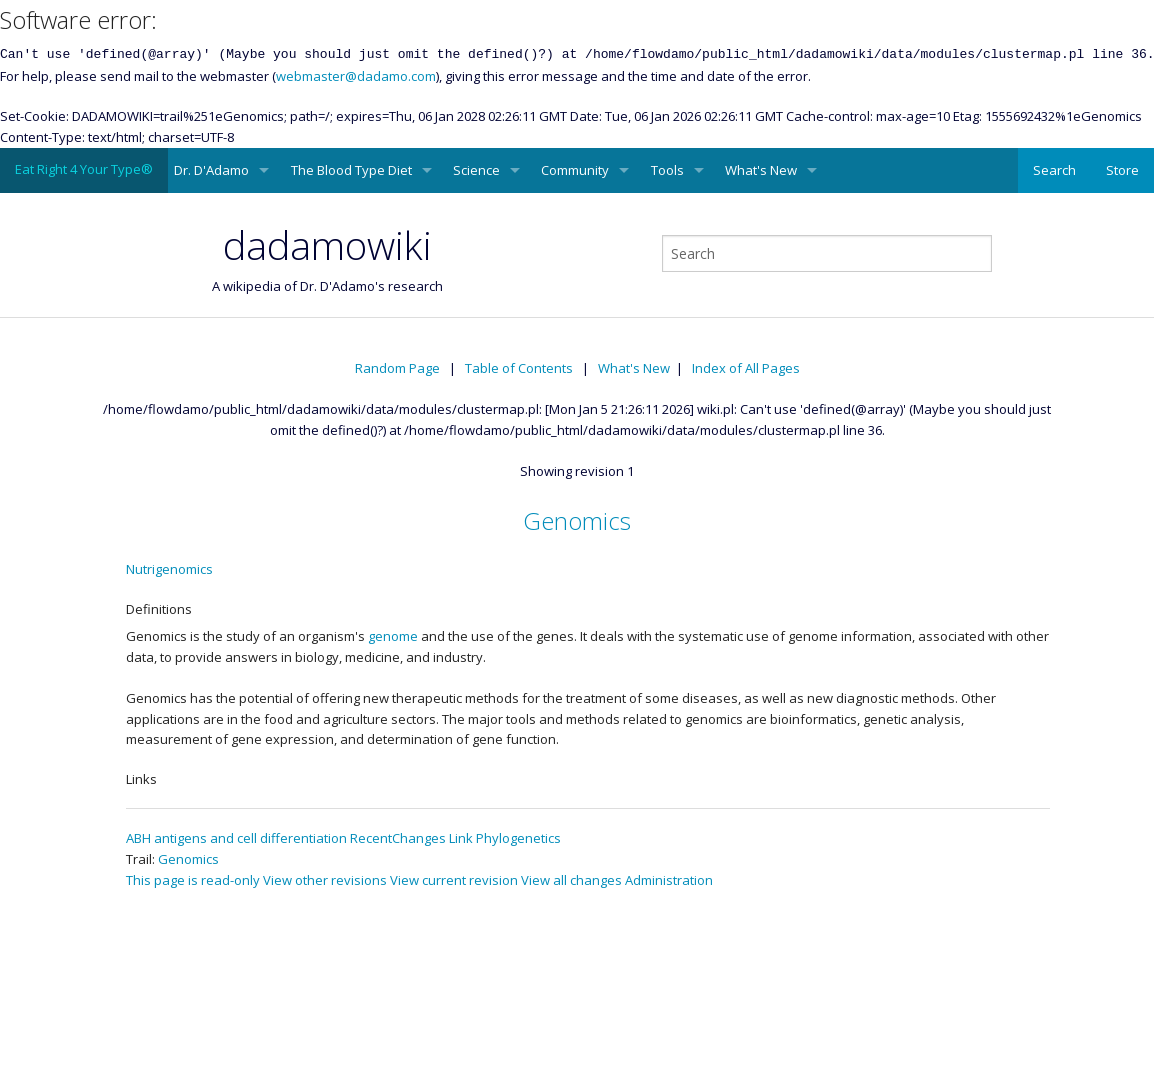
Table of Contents (519, 368)
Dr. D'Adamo (211, 170)
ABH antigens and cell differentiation (236, 838)
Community (575, 170)
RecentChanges (398, 838)
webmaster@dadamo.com (356, 76)
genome (393, 636)
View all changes (571, 880)
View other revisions (325, 880)
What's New (761, 170)
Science (476, 170)
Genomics (577, 520)
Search (1054, 170)
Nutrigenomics (169, 569)
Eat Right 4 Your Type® (84, 169)
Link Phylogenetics (505, 838)
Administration (669, 880)
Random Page (397, 368)
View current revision (454, 880)
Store (1122, 170)
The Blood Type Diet (351, 170)
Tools (667, 170)
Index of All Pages (746, 368)
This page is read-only (193, 880)
